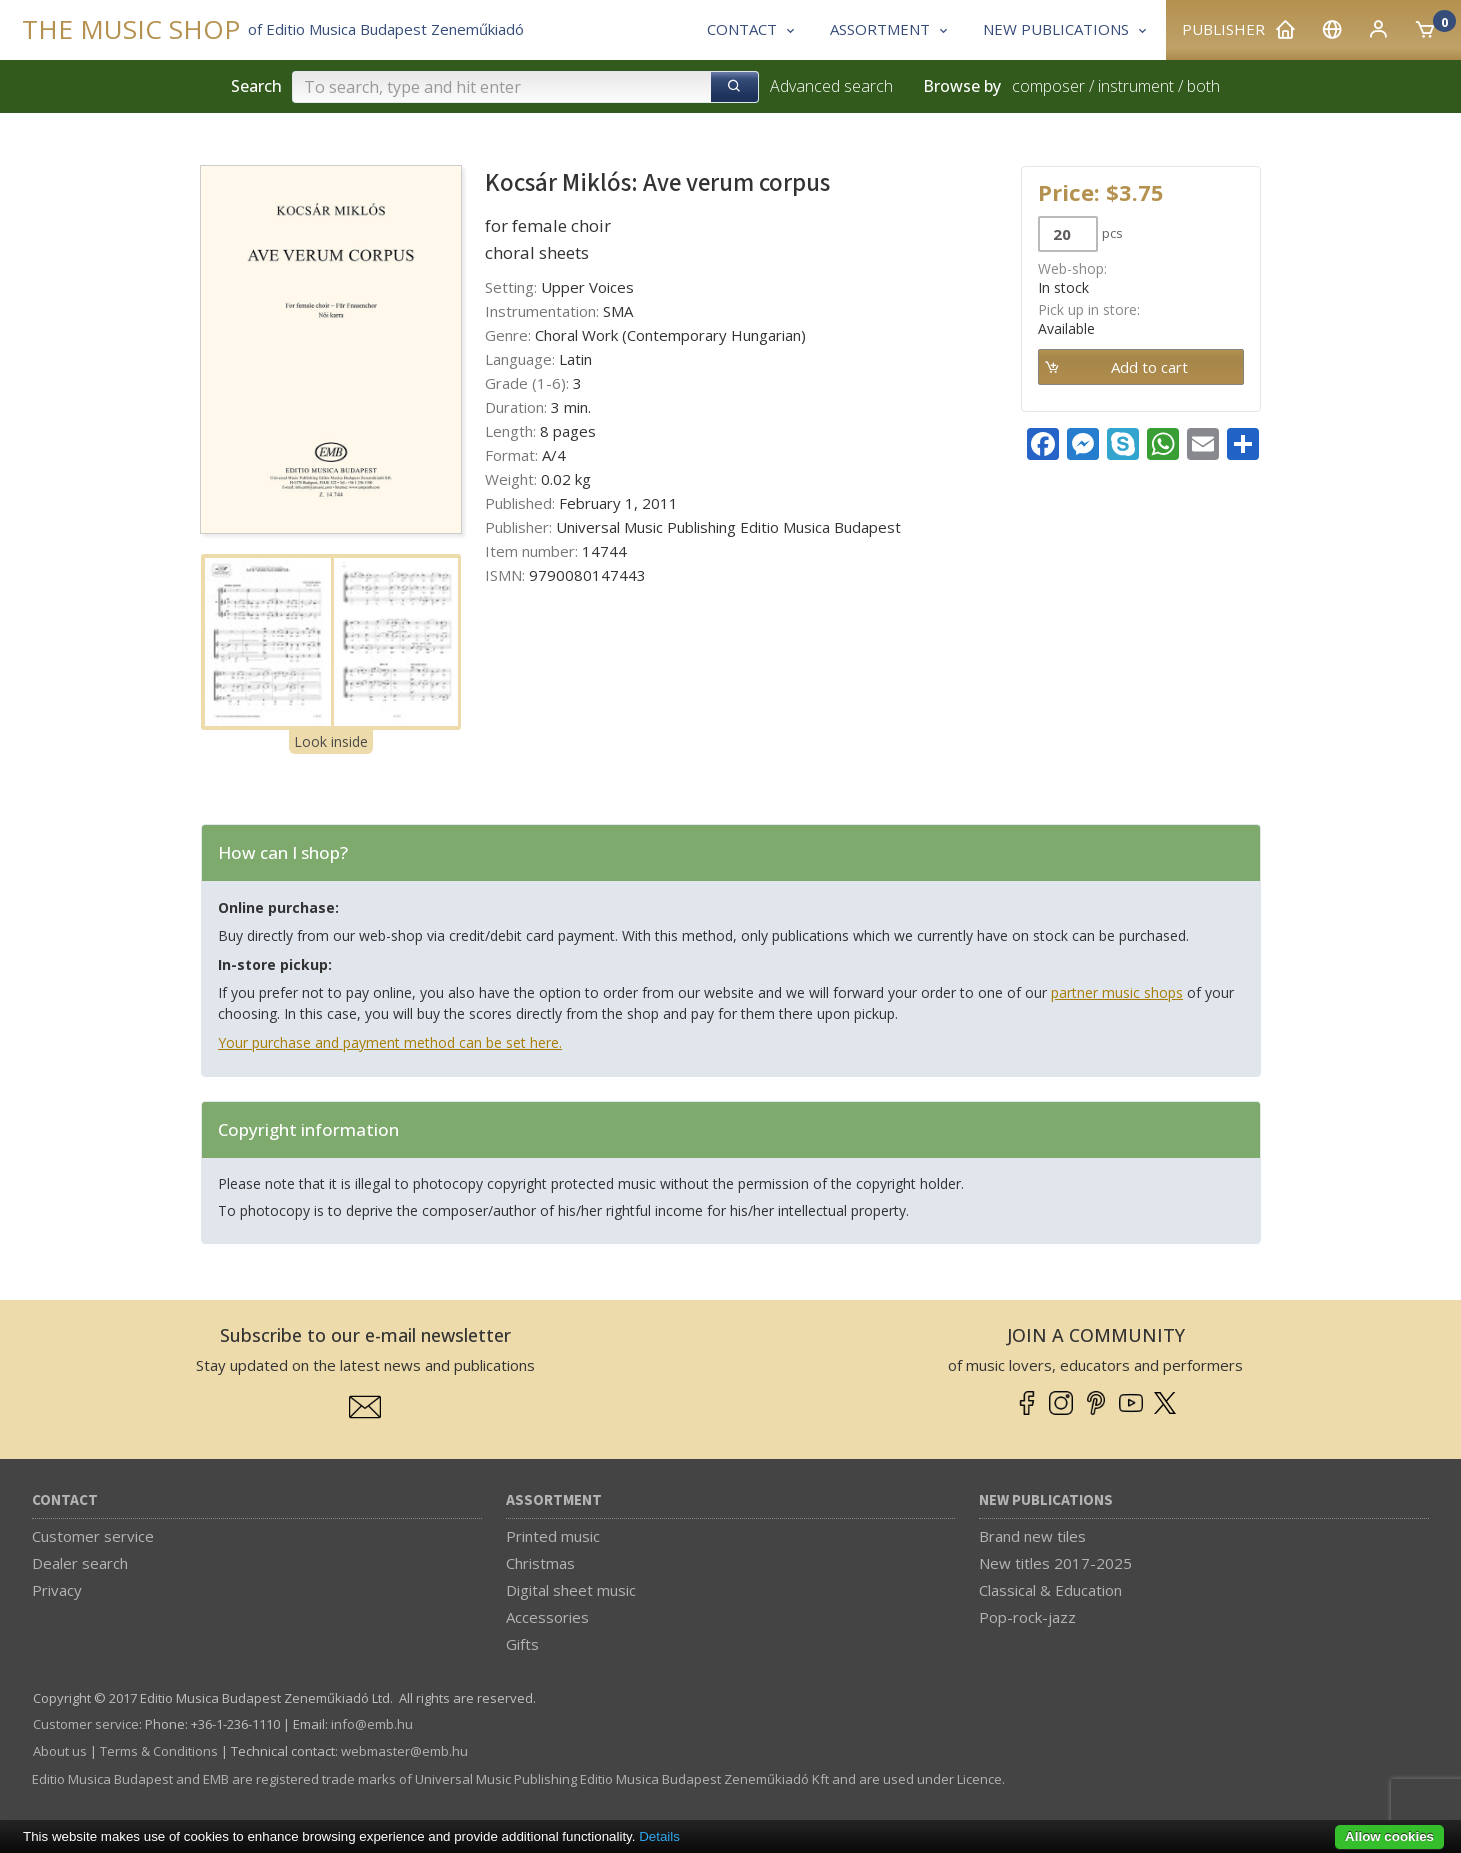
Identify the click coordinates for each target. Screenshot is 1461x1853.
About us (60, 1751)
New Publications (1046, 1500)
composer (1048, 86)
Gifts (522, 1644)
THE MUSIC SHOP (131, 29)
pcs (1112, 233)
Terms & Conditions (159, 1751)
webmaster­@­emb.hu (404, 1751)
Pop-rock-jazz (1027, 1617)
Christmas (540, 1563)
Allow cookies (1389, 1836)
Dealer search (80, 1563)
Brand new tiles (1032, 1536)
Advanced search (831, 86)
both (1203, 86)
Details (659, 1836)
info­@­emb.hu (372, 1724)
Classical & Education (1050, 1590)
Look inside (331, 741)
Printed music (553, 1536)
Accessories (547, 1617)
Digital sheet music (571, 1590)
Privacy (57, 1590)
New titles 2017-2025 (1055, 1563)
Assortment (554, 1500)
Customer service (93, 1536)
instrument (1136, 86)
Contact (65, 1500)
